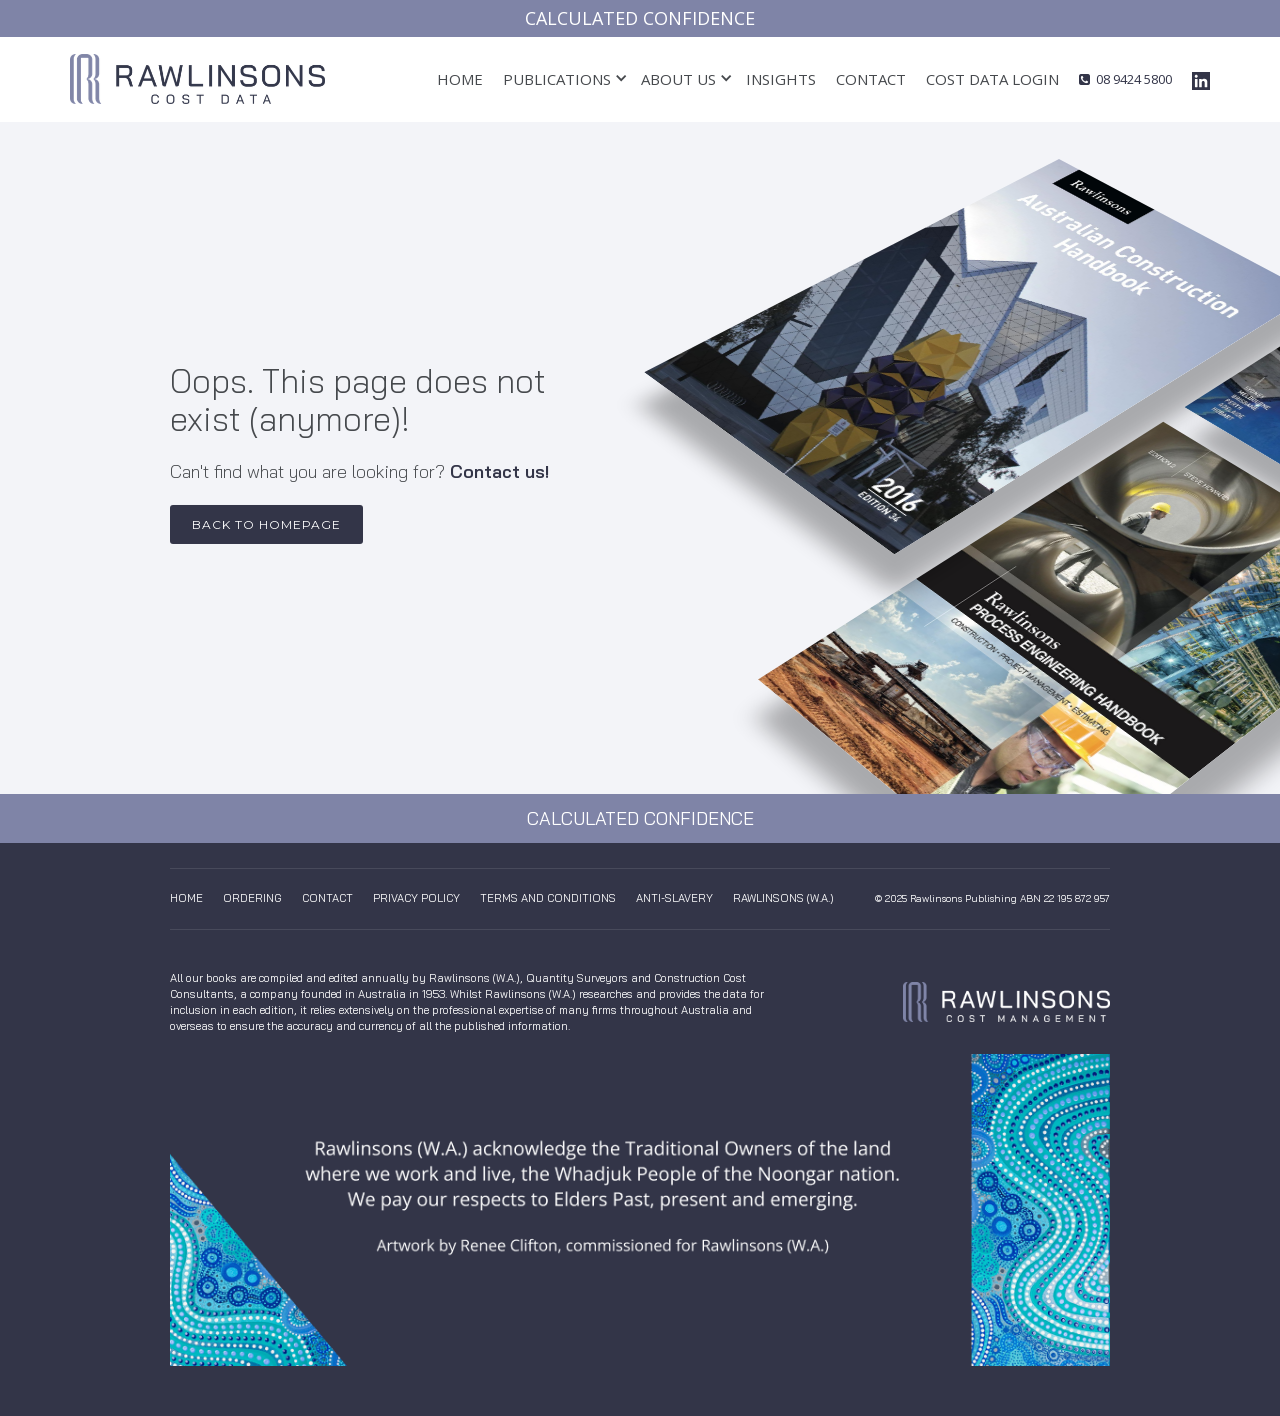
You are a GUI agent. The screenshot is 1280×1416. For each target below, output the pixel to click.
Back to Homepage (266, 524)
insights (781, 79)
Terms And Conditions (548, 898)
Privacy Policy (416, 898)
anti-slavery (674, 898)
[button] (557, 79)
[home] (197, 79)
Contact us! (499, 471)
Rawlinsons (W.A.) (783, 898)
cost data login (992, 79)
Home (460, 79)
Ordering (252, 898)
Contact (871, 79)
